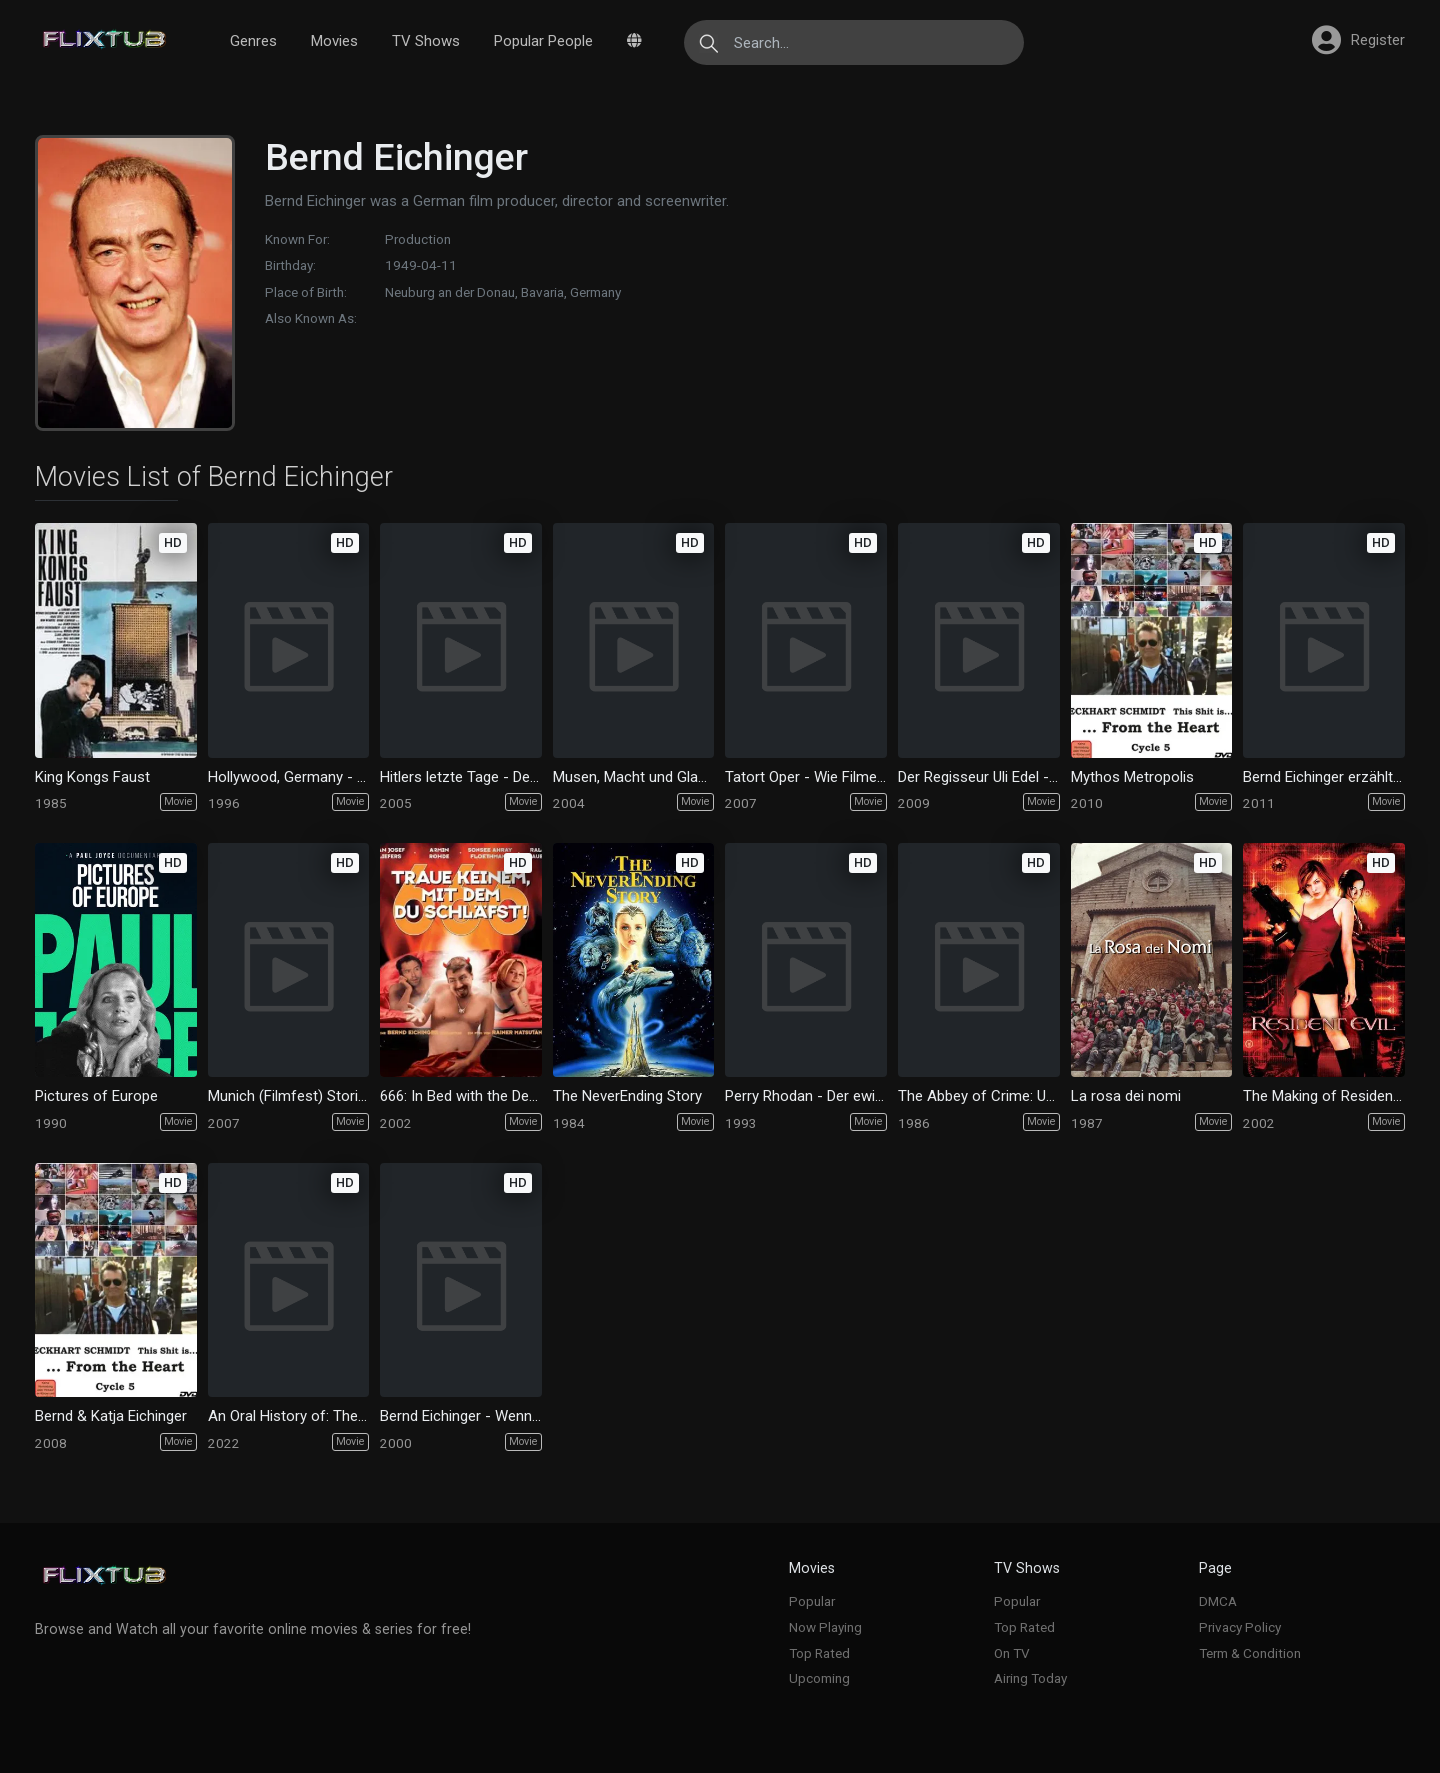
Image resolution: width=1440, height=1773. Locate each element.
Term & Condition (1250, 1653)
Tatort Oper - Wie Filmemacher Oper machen (806, 777)
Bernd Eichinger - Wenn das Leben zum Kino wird (461, 1416)
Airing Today (1030, 1678)
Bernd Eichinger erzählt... (1322, 777)
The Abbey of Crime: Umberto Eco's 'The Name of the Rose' (979, 1096)
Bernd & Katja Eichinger (111, 1416)
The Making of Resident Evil (1324, 1096)
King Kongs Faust (92, 777)
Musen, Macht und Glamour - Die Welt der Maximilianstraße (634, 777)
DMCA (1218, 1601)
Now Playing (825, 1627)
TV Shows (426, 41)
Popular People (543, 41)
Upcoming (819, 1678)
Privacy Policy (1240, 1627)
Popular (812, 1601)
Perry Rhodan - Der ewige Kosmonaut (806, 1096)
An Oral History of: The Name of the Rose (289, 1416)
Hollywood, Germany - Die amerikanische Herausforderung (289, 777)
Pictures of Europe (96, 1096)
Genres (253, 41)
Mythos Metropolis (1132, 777)
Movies (334, 41)
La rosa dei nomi (1126, 1096)
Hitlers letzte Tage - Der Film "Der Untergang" (461, 777)
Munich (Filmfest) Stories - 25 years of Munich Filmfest (289, 1096)
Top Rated (819, 1653)
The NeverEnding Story (627, 1096)
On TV (1012, 1653)
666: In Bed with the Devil (461, 1096)
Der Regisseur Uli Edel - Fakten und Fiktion (979, 777)
